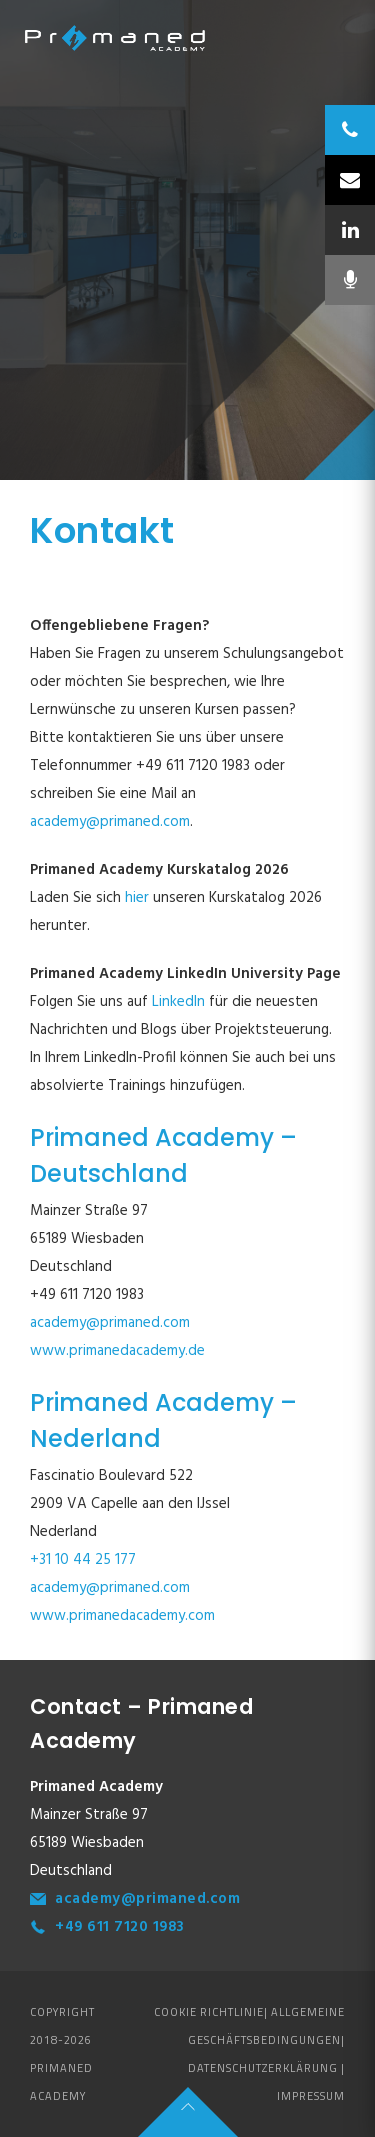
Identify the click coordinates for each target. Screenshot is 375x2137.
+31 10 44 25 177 (83, 1560)
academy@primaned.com (110, 822)
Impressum (311, 2096)
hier (139, 898)
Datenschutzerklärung (263, 2068)
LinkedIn (178, 1002)
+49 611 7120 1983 (120, 1927)
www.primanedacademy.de (117, 1351)
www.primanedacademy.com (122, 1616)
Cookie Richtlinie (209, 2012)
